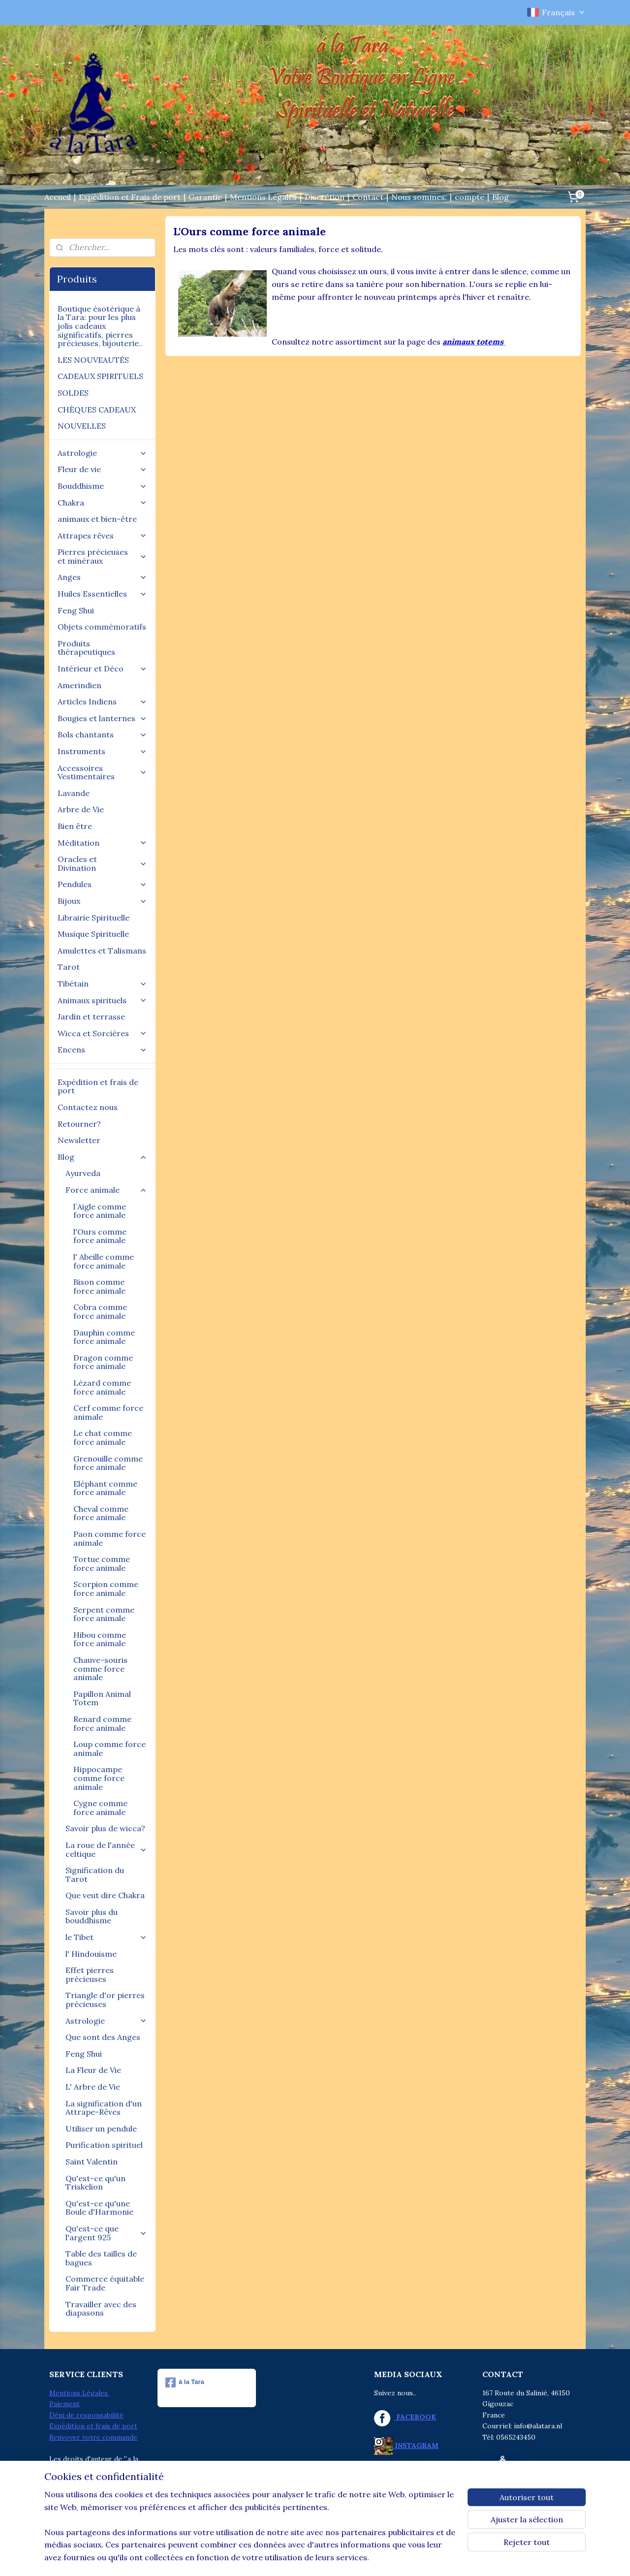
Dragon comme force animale (103, 1362)
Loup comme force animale (109, 1748)
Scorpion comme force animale (105, 1588)
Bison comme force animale (99, 1286)
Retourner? (79, 1124)
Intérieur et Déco (102, 668)
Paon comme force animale (109, 1538)
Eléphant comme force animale (105, 1488)
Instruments (102, 751)
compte (469, 197)
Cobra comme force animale (100, 1311)
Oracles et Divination (102, 863)
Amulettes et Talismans (102, 950)
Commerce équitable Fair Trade (104, 2283)
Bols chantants (102, 734)
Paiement (64, 2403)
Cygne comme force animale (100, 1807)
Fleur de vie (102, 469)
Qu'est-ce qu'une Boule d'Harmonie (99, 2207)
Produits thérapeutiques (86, 647)
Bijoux (102, 901)
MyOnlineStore (410, 2557)
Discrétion (325, 197)
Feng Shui (76, 610)
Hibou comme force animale (99, 1639)
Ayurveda (82, 1173)
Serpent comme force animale (103, 1614)
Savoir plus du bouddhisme (91, 1916)
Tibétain (102, 983)
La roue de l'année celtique (106, 1849)
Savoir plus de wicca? (105, 1828)
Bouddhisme (102, 486)
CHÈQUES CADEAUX (97, 409)
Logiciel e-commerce (327, 2557)
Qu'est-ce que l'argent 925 (106, 2233)
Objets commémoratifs (102, 627)
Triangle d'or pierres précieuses (105, 1999)
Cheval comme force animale (100, 1513)
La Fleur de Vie (93, 2070)
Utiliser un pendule (101, 2128)
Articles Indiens (102, 701)
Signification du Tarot (94, 1874)
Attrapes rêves (102, 536)
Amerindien (79, 685)
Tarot (69, 967)
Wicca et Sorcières (102, 1033)
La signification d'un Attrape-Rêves (103, 2108)
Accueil (57, 197)
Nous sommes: (419, 197)
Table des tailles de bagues (101, 2258)
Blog (500, 197)
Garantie (205, 197)
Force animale (106, 1190)
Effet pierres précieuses (89, 1974)
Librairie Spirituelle (93, 917)
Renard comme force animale (102, 1723)
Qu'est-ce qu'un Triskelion (95, 2182)
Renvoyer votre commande (93, 2437)
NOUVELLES (82, 426)
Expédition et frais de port (98, 1086)
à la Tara (184, 2382)
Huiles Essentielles (102, 594)
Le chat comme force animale (102, 1437)
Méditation (102, 843)
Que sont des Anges (102, 2037)
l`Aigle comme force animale (99, 1211)
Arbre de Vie (81, 809)
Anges (102, 577)
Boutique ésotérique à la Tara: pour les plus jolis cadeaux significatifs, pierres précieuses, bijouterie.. (100, 326)
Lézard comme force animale (102, 1387)
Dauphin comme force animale (104, 1337)
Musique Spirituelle (93, 934)
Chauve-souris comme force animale (100, 1668)
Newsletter (79, 1140)
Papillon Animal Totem (102, 1698)
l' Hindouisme (91, 1954)
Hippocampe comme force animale (99, 1777)
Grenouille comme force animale (108, 1463)
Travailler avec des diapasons (100, 2308)
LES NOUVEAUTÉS (93, 360)
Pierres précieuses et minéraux (102, 556)
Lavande (74, 793)
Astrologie (102, 453)
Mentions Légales (263, 197)
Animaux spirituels (102, 1000)
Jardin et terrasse (91, 1016)
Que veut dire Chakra (105, 1895)
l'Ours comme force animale (99, 1236)
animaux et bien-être (97, 519)
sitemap (275, 2557)
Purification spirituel (104, 2145)
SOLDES (73, 393)
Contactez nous (88, 1107)
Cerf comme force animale (108, 1412)
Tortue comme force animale (101, 1563)
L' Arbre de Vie (92, 2087)
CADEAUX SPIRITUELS (100, 376)
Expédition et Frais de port (130, 197)
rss (293, 2557)
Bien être (75, 826)
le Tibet (106, 1937)
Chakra (102, 503)
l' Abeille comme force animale (103, 1261)
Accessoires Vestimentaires (102, 772)
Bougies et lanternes (102, 718)
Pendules (102, 884)
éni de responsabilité (89, 2415)
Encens (102, 1049)
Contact (367, 197)
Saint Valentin (91, 2161)
